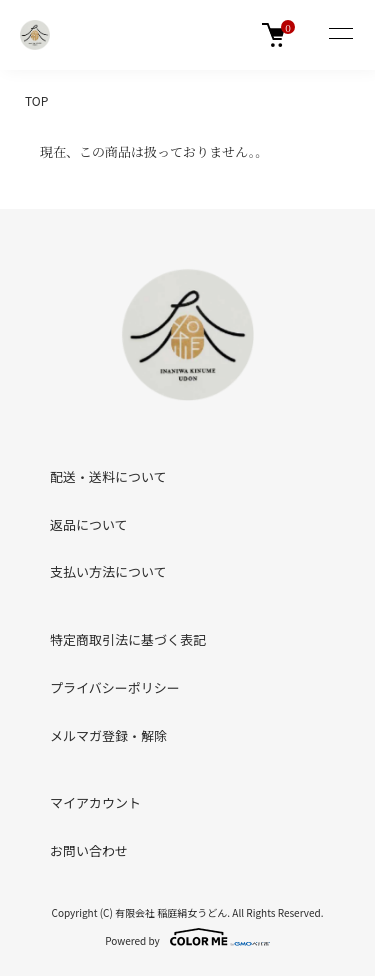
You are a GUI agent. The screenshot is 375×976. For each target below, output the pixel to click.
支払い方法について (108, 571)
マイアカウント (95, 802)
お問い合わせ (89, 850)
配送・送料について (108, 476)
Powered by (187, 937)
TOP (36, 100)
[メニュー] (340, 35)
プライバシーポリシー (115, 687)
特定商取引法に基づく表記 (128, 639)
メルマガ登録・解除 (108, 735)
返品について (89, 524)
